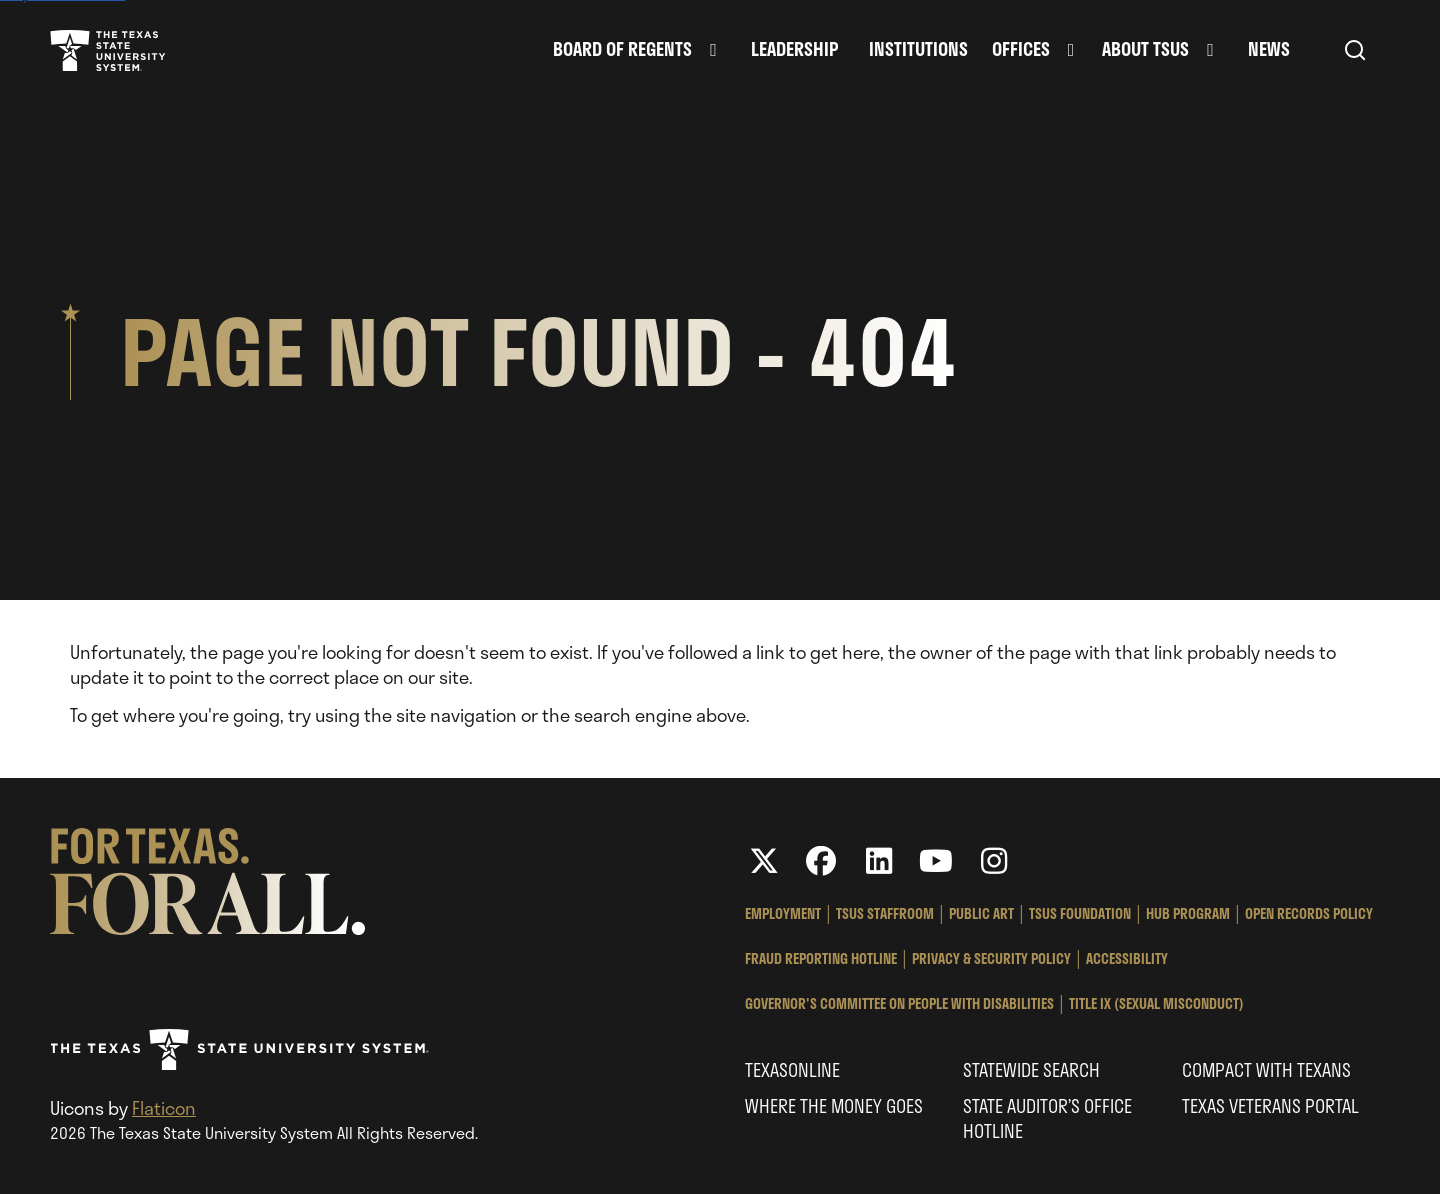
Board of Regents (622, 49)
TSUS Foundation (1080, 913)
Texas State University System (108, 50)
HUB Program (1188, 913)
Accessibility (1127, 958)
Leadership (795, 49)
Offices (1021, 49)
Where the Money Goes (834, 1106)
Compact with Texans (1266, 1070)
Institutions (918, 49)
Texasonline (792, 1070)
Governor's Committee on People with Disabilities (899, 1003)
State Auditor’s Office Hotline (1047, 1118)
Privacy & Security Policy (991, 958)
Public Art (981, 913)
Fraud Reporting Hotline (821, 958)
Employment (783, 913)
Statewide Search (1031, 1070)
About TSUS (1145, 49)
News (1269, 49)
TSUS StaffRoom (885, 913)
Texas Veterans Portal (1270, 1106)
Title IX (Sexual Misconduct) (1156, 1003)
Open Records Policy (1309, 913)
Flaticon (164, 1108)
